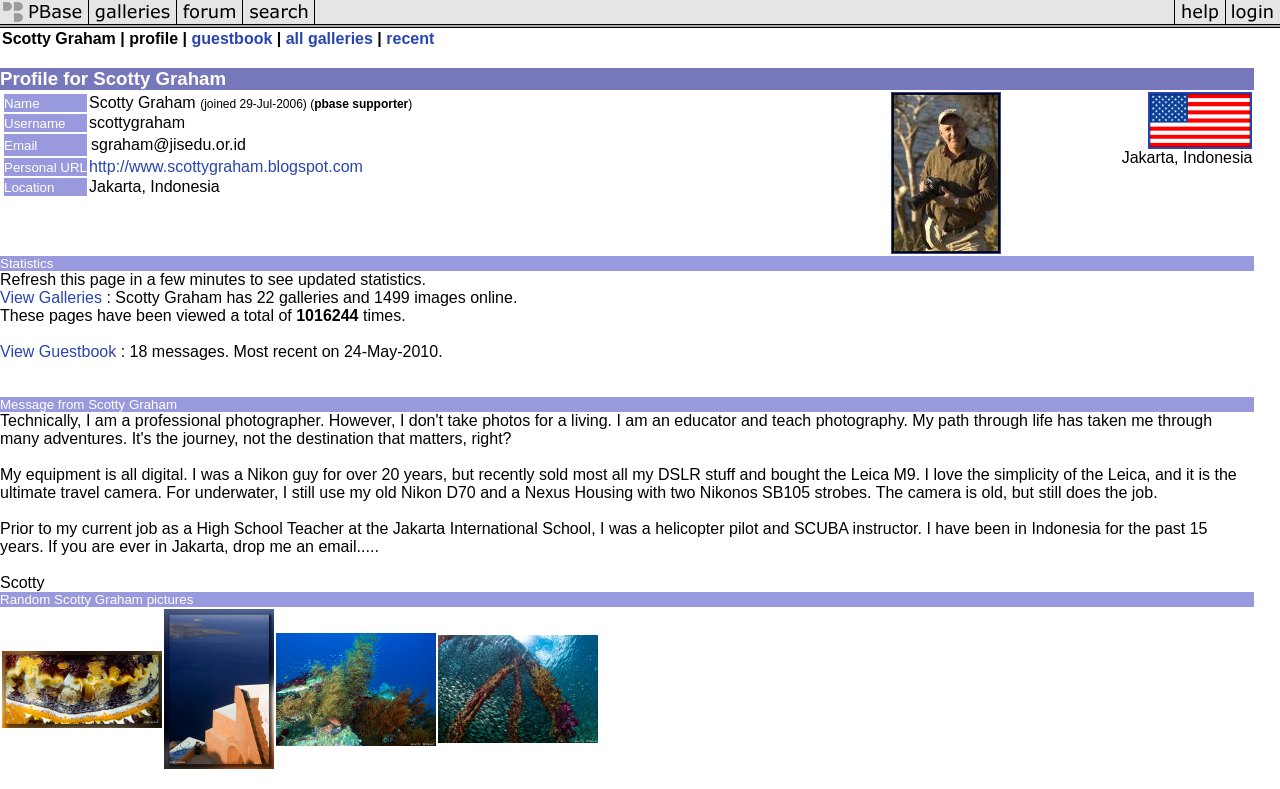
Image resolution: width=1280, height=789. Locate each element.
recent (410, 38)
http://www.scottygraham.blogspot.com (226, 166)
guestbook (231, 38)
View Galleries (51, 297)
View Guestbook (58, 351)
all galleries (329, 38)
